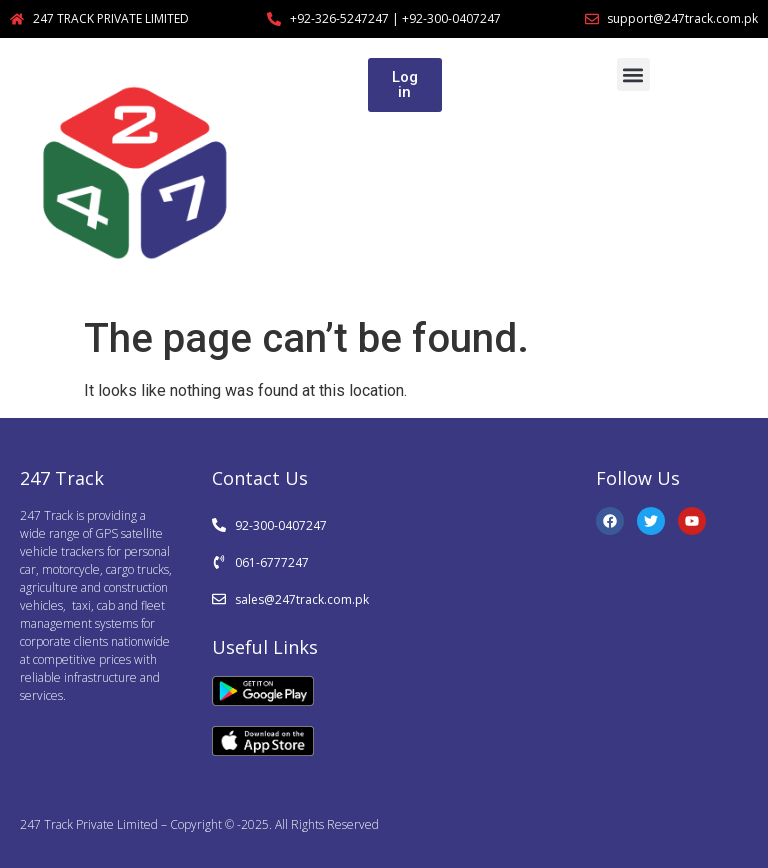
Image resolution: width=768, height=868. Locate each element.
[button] (633, 74)
